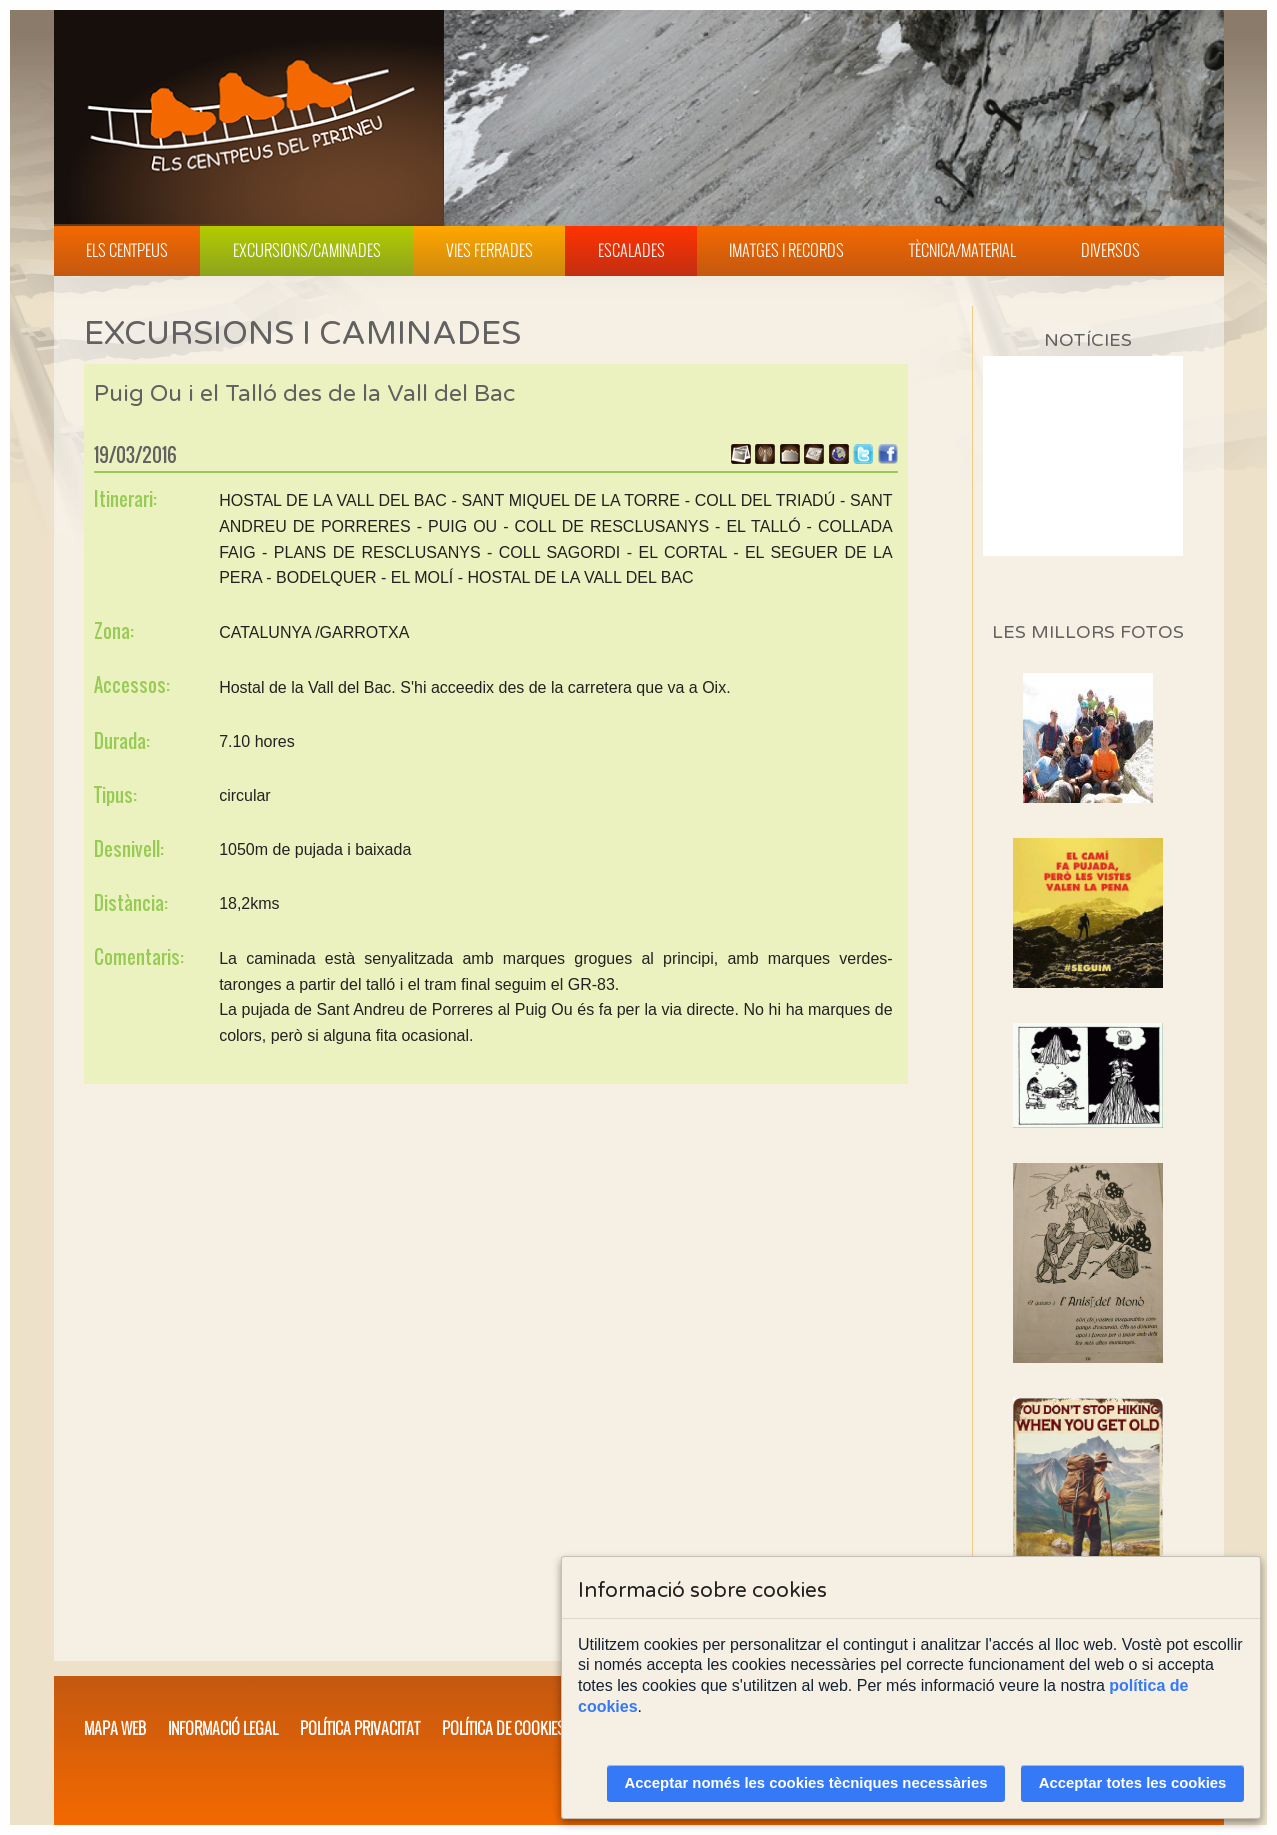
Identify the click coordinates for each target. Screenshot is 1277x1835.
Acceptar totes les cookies (1133, 1783)
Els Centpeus (127, 250)
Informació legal (223, 1728)
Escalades (631, 250)
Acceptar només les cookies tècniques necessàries (806, 1783)
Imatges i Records (786, 250)
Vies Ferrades (489, 250)
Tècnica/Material (962, 250)
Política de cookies (503, 1728)
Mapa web (115, 1728)
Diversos (1110, 250)
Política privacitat (360, 1728)
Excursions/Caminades (307, 250)
